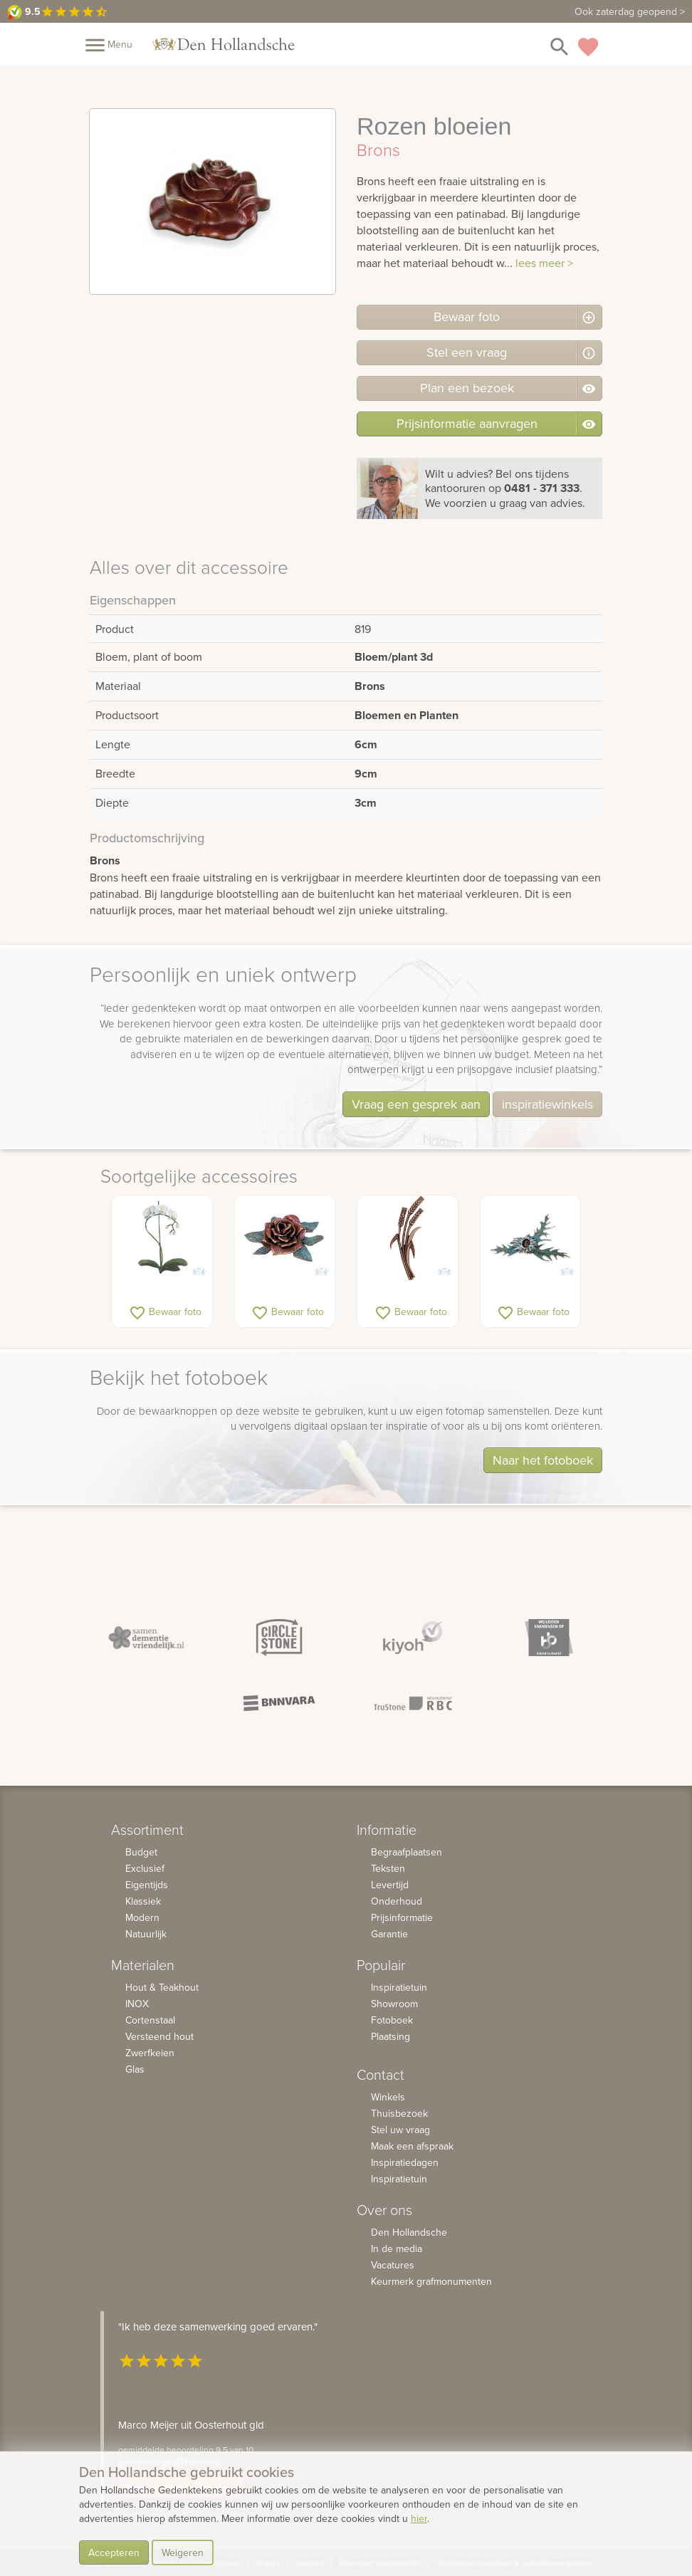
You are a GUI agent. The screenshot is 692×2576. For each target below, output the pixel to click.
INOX (137, 2003)
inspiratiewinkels (547, 1104)
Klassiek (143, 1901)
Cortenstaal (150, 2020)
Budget (141, 1852)
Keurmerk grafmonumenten (431, 2281)
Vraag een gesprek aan (416, 1104)
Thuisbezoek (399, 2113)
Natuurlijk (146, 1934)
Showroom (394, 2003)
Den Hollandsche (409, 2232)
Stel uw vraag (400, 2129)
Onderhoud (396, 1901)
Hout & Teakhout (162, 1987)
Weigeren (183, 2552)
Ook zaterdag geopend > (630, 11)
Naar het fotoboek (543, 1460)
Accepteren (114, 2552)
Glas (135, 2069)
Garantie (389, 1934)
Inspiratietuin (399, 1987)
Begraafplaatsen (406, 1852)
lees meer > (544, 263)
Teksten (388, 1868)
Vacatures (392, 2265)
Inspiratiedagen (405, 2162)
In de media (396, 2248)
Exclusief (144, 1868)
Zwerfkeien (149, 2053)
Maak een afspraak (412, 2146)
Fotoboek (392, 2020)
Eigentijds (146, 1885)
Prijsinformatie (402, 1917)
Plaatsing (390, 2036)
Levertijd (390, 1885)
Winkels (388, 2097)
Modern (142, 1917)
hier (419, 2518)
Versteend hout (159, 2036)
